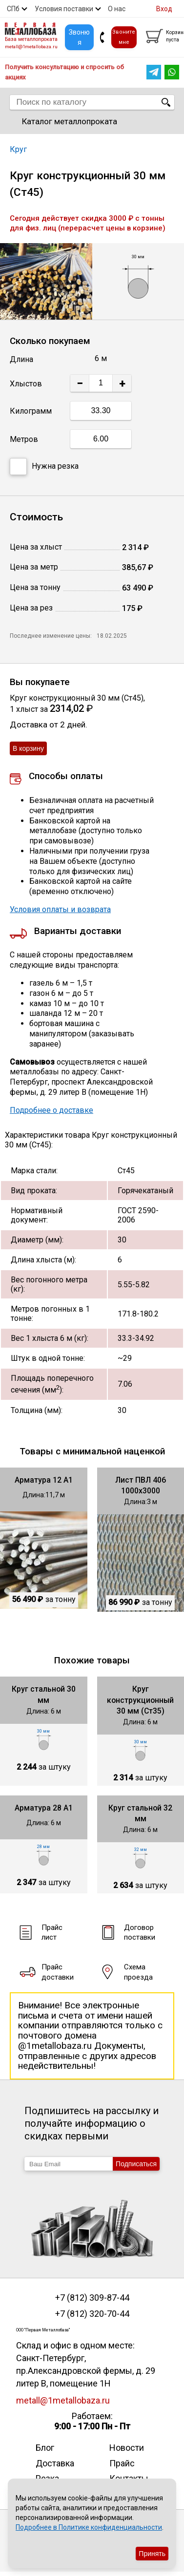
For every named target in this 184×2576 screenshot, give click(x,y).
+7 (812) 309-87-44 (92, 2298)
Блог (45, 2447)
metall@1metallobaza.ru (31, 46)
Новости (126, 2447)
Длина (21, 359)
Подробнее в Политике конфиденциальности (89, 2527)
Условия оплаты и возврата (60, 909)
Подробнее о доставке (51, 1110)
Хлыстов (26, 383)
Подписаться (136, 2164)
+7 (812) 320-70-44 (92, 2314)
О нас (116, 9)
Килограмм (31, 411)
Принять (152, 2553)
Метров (24, 439)
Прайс (122, 2463)
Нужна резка (44, 466)
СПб (13, 9)
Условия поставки (64, 9)
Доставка (55, 2463)
